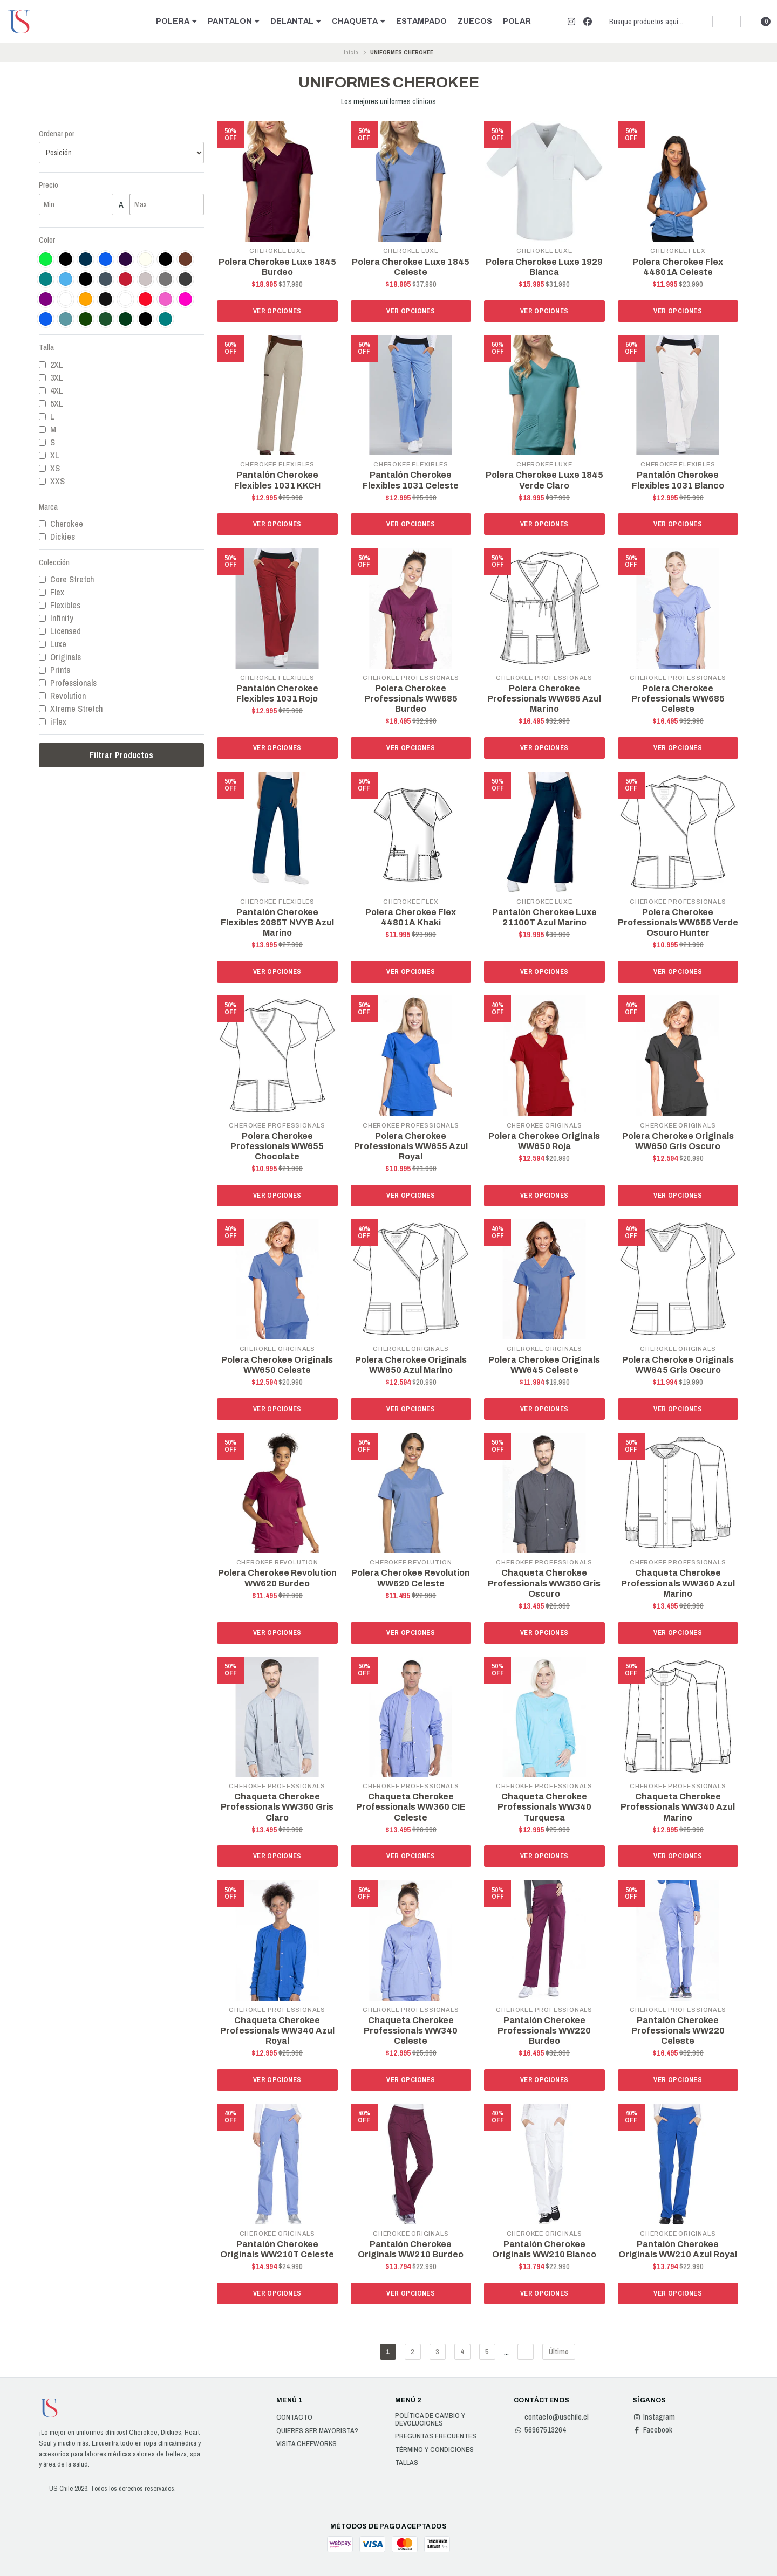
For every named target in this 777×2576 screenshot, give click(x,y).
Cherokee (61, 523)
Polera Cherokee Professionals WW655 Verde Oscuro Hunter (678, 922)
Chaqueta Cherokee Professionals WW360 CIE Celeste (411, 1807)
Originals (60, 656)
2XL (51, 364)
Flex (51, 592)
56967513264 (540, 2430)
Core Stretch (66, 579)
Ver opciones (277, 310)
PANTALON (234, 21)
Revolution (62, 695)
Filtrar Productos (121, 755)
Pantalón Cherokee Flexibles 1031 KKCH (277, 480)
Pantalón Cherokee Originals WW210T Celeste (277, 2249)
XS (49, 468)
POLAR (517, 21)
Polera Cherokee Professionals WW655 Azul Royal (411, 1146)
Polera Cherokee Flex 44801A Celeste (677, 267)
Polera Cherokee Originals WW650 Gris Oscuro (678, 1141)
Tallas (406, 2463)
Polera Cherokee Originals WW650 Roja (544, 1141)
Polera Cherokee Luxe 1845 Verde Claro (544, 480)
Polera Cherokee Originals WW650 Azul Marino (411, 1365)
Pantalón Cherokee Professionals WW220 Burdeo (544, 2030)
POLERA (176, 21)
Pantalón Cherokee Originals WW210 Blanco (544, 2249)
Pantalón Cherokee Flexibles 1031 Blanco (678, 480)
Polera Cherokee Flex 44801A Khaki (410, 917)
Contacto (294, 2417)
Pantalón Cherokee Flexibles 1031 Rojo (277, 693)
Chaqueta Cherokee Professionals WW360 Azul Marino (678, 1583)
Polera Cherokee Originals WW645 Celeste (544, 1365)
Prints (54, 669)
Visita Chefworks (306, 2444)
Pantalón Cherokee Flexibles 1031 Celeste (411, 480)
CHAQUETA (358, 21)
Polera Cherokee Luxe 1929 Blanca (544, 267)
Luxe (52, 644)
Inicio (351, 52)
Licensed (60, 631)
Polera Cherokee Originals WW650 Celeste (277, 1365)
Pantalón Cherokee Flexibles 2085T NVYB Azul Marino (277, 922)
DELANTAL (295, 21)
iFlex (52, 721)
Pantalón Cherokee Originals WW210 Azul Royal (677, 2249)
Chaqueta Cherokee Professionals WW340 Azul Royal (277, 2030)
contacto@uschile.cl (551, 2417)
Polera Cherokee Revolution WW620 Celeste (410, 1578)
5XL (51, 403)
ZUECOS (475, 21)
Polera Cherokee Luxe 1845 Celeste (410, 267)
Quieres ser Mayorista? (317, 2431)
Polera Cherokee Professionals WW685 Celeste (678, 698)
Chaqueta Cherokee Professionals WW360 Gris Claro (277, 1807)
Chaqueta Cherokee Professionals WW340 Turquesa (544, 1807)
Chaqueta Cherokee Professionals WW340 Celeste (411, 2030)
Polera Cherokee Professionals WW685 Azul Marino (544, 698)
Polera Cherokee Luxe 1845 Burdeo (277, 267)
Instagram (653, 2417)
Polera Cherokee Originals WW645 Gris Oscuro (678, 1365)
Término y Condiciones (434, 2450)
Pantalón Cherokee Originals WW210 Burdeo (411, 2249)
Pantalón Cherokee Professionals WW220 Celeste (678, 2030)
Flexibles (59, 605)
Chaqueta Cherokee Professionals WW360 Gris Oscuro (544, 1583)
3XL (51, 377)
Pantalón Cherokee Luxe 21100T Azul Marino (544, 917)
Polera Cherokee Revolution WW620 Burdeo (277, 1578)
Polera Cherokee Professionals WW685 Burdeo (411, 698)
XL (49, 455)
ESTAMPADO (421, 21)
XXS (52, 481)
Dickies (57, 536)
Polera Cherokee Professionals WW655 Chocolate (277, 1146)
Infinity (56, 618)
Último (559, 2351)
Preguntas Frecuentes (435, 2436)
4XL (51, 390)
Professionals (68, 682)
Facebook (652, 2430)
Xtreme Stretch (71, 708)
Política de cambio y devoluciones (430, 2419)
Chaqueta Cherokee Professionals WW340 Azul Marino (678, 1807)
